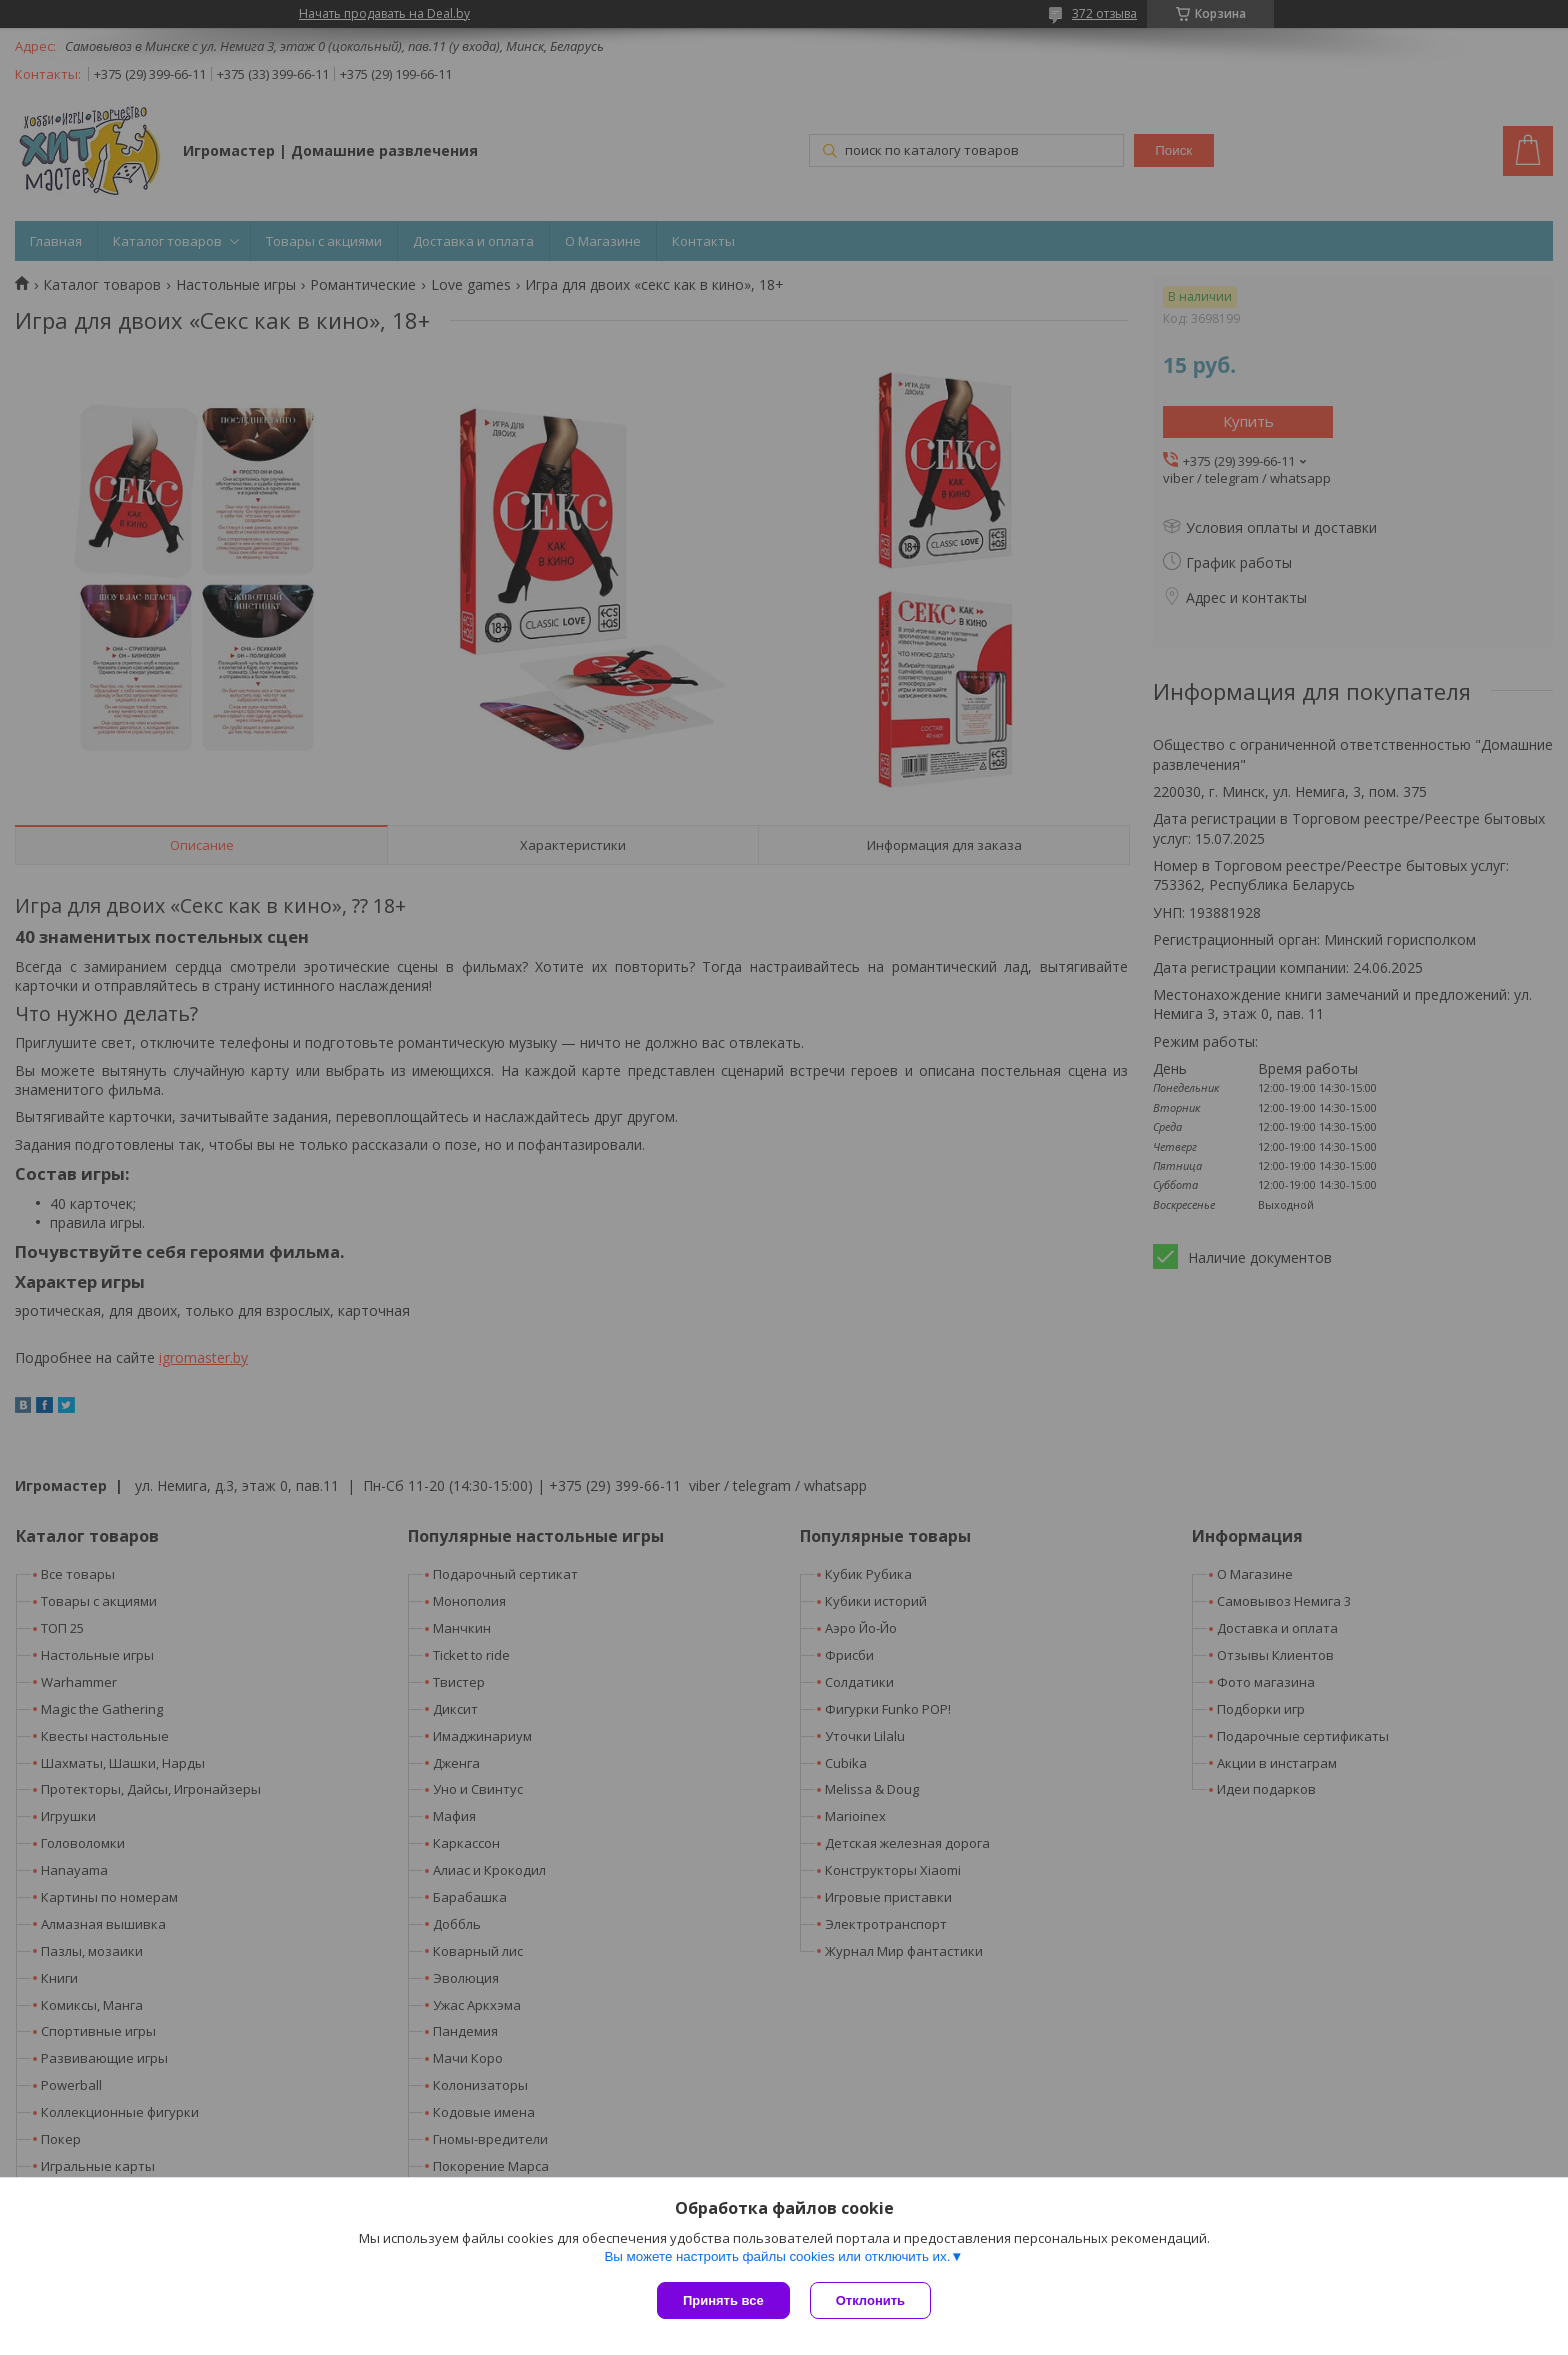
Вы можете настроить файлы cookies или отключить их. (777, 2256)
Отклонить (870, 2300)
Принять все (723, 2300)
